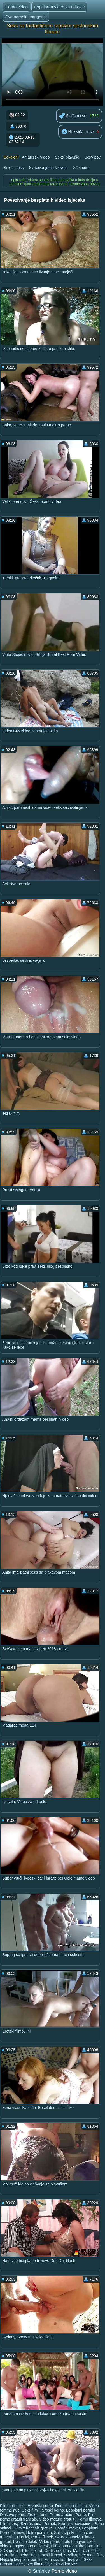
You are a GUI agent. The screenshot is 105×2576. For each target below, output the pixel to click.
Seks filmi (31, 2510)
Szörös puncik (67, 2537)
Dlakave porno (12, 2514)
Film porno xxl (12, 2505)
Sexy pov (93, 157)
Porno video (16, 6)
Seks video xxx (64, 2564)
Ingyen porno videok (31, 2546)
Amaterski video (36, 157)
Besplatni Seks (79, 2559)
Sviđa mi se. (73, 116)
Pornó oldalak (25, 2541)
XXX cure (81, 167)
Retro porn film (39, 2532)
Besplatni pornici (80, 2510)
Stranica (42, 2571)
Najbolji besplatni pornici (21, 2559)
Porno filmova (90, 2519)
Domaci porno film (71, 2505)
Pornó (80, 2514)
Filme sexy (9, 2523)
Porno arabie (61, 2514)
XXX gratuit (10, 2550)
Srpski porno (53, 2510)
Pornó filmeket (67, 2528)
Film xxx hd (54, 2559)
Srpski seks (14, 167)
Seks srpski (64, 2532)
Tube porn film (88, 2546)
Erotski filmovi (50, 2555)
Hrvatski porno (40, 2505)
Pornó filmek (42, 2537)
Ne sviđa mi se (78, 132)
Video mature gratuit (57, 2519)
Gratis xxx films (57, 2550)
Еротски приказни (75, 2523)
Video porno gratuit (55, 2541)
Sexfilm (70, 2555)
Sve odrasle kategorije (26, 16)
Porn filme (9, 2555)
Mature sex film (86, 2550)
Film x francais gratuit (33, 2528)
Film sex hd (32, 2550)
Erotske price (12, 2564)
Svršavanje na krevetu (48, 167)
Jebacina (28, 2555)
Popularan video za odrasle (59, 6)
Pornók (49, 2523)
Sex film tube (37, 2564)
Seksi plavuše (67, 157)
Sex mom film (91, 2555)
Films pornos (62, 2546)
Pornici (23, 2537)
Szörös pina (31, 2523)
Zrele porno (37, 2514)
